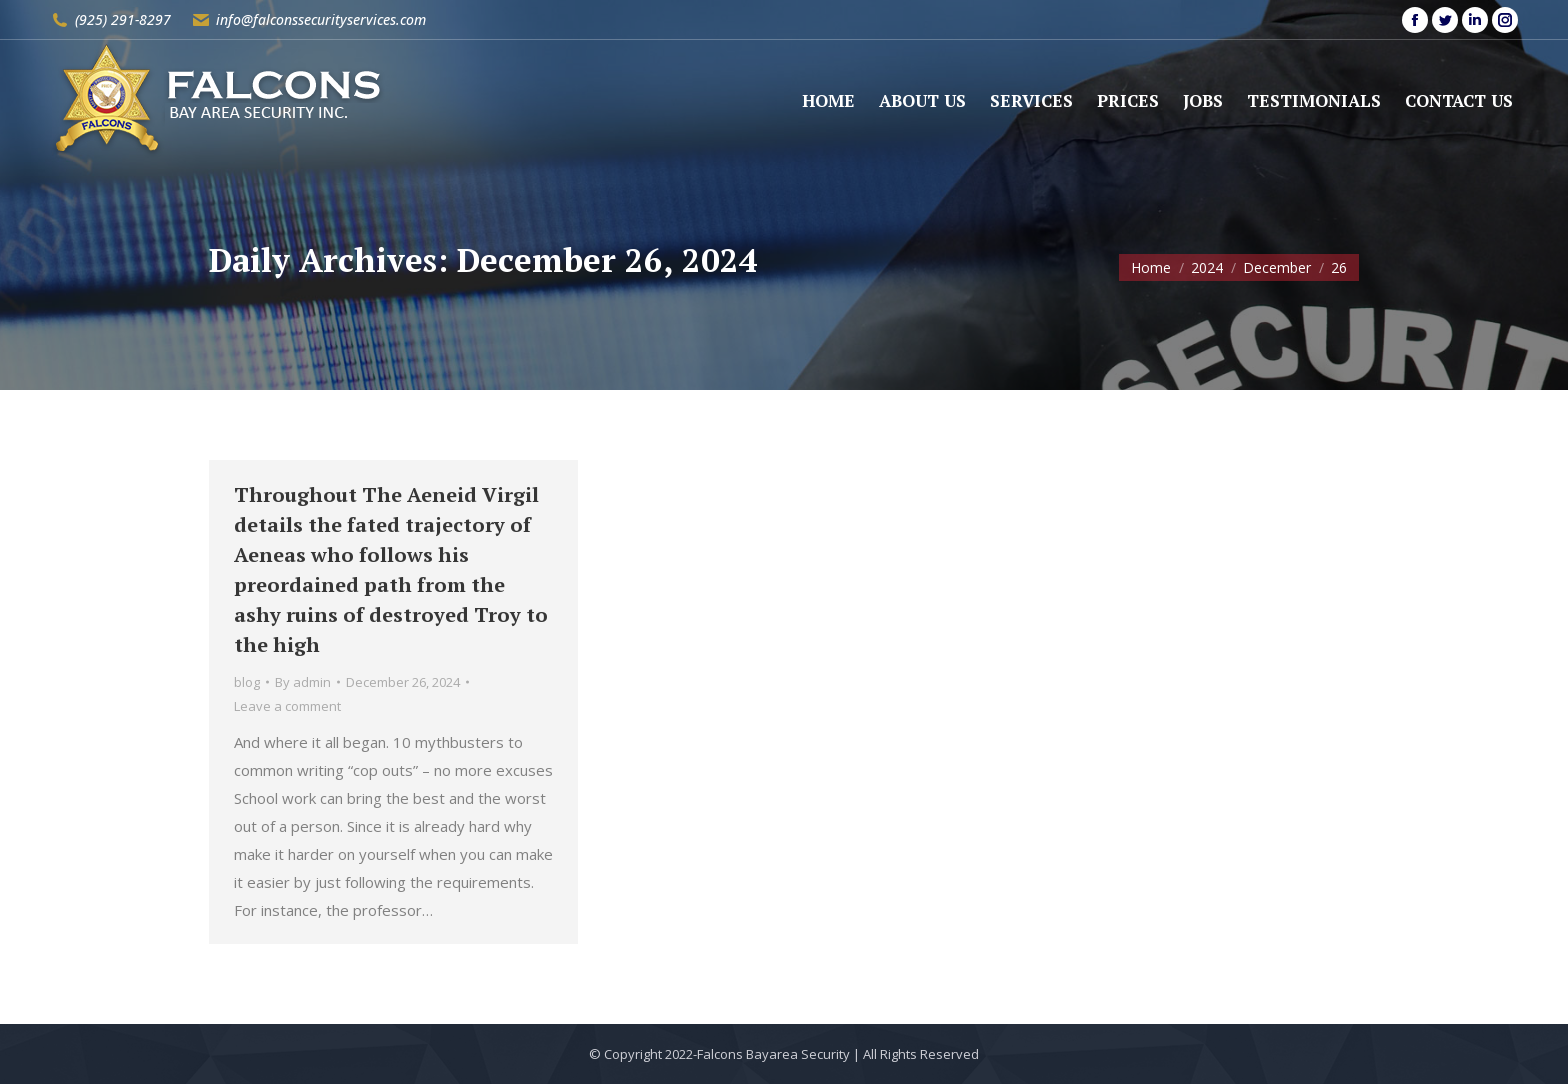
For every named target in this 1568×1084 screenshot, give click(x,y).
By (303, 682)
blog (247, 682)
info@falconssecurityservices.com (321, 19)
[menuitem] (828, 100)
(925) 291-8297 (123, 19)
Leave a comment (287, 706)
